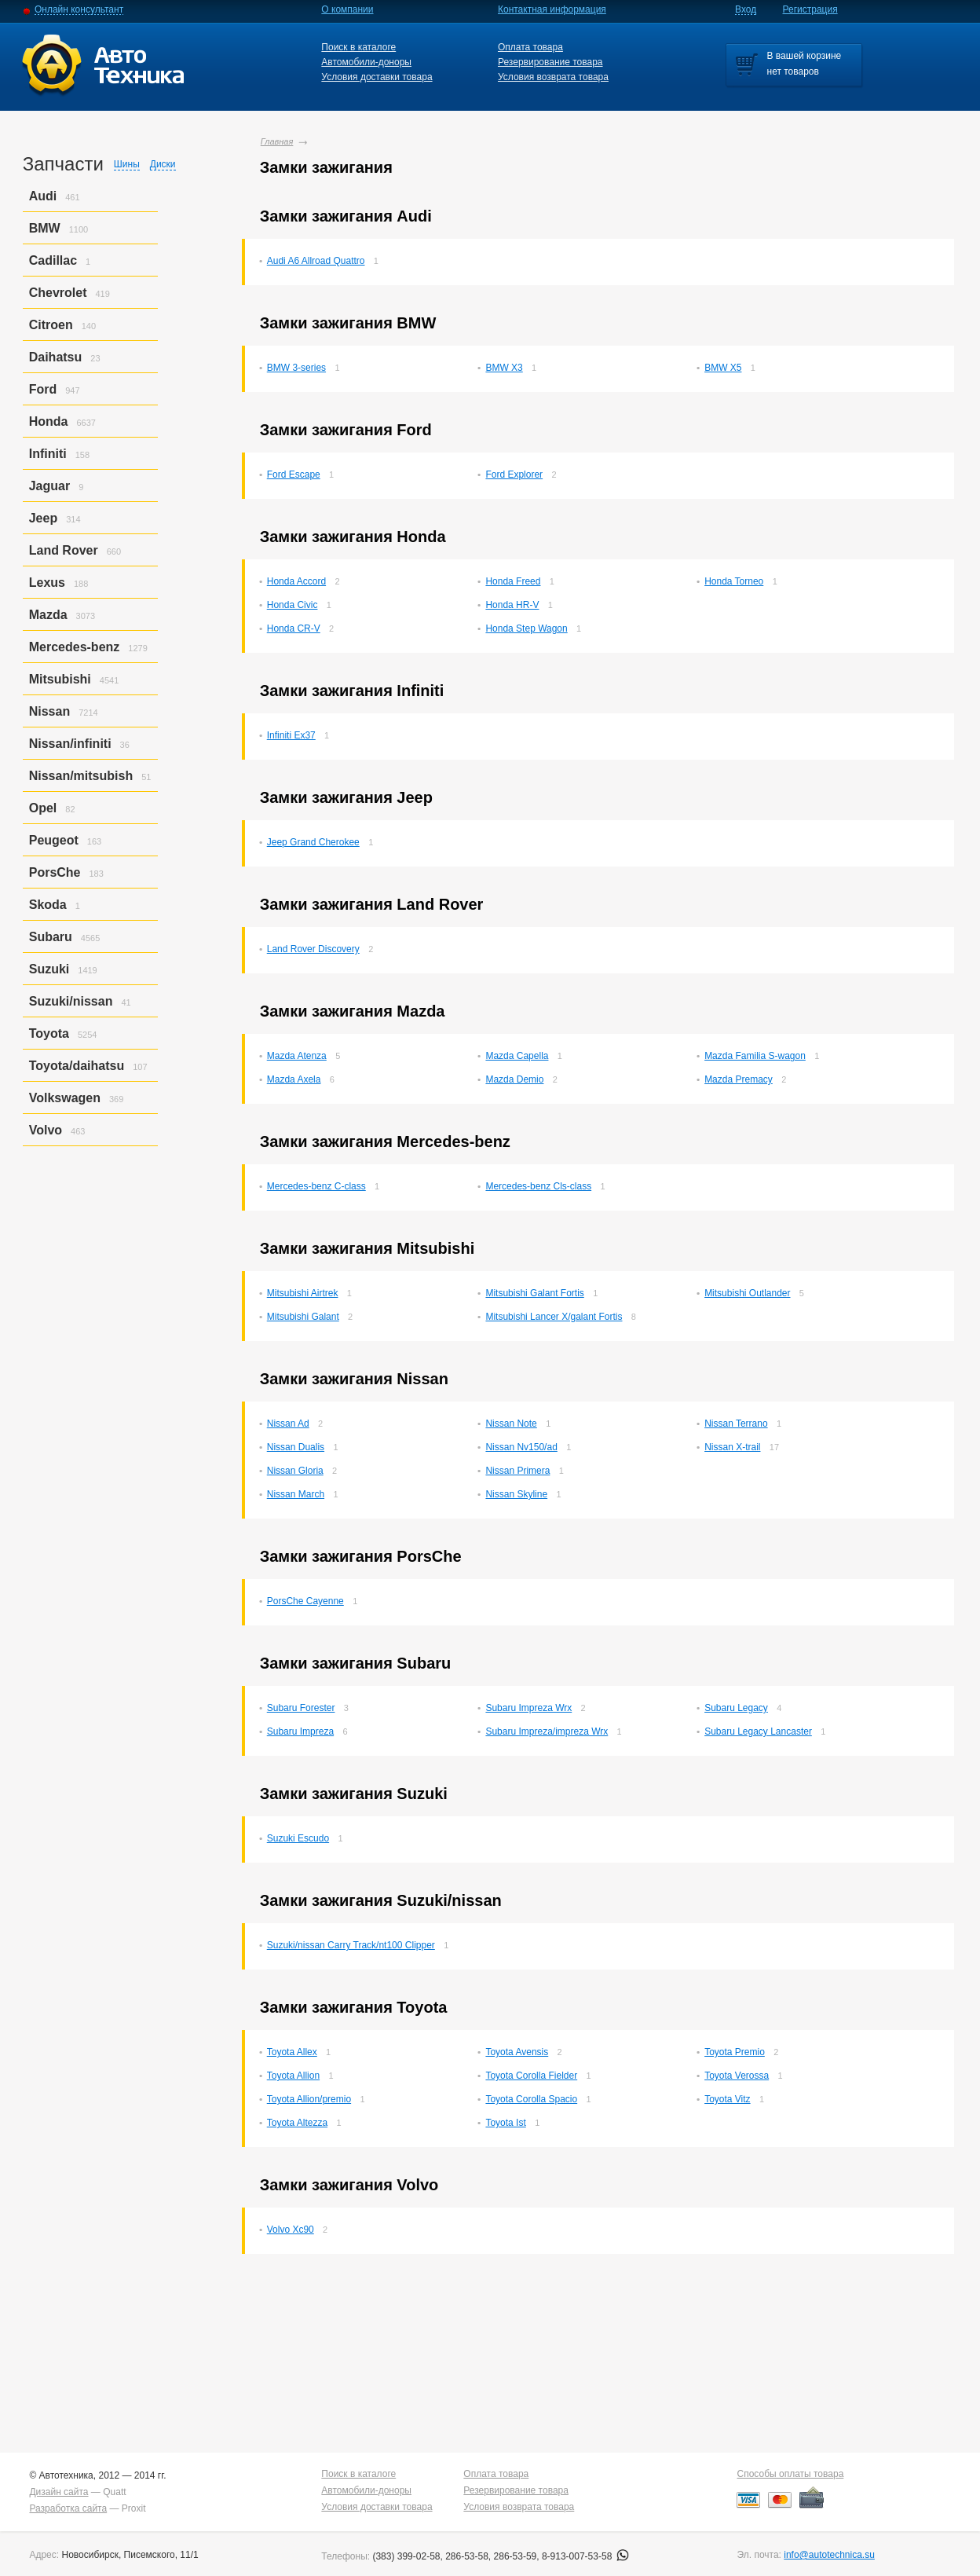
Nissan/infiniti (70, 743)
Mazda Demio (514, 1079)
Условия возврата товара (553, 76)
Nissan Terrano (735, 1423)
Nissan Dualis (295, 1447)
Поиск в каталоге (358, 47)
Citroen (51, 325)
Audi (43, 196)
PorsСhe (55, 872)
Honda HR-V (512, 604)
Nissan (49, 711)
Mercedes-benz (74, 647)
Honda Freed (512, 581)
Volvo (45, 1130)
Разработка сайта (68, 2508)
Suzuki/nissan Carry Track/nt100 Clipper (351, 1945)
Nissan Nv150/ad (521, 1447)
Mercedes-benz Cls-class (538, 1186)
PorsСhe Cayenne (305, 1601)
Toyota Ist (505, 2122)
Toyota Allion (293, 2075)
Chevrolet (58, 292)
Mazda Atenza (297, 1055)
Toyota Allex (292, 2052)
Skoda (48, 904)
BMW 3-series (296, 367)
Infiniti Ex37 (291, 735)
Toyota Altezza (297, 2122)
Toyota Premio (734, 2052)
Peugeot (54, 840)
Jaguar (49, 486)
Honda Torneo (733, 581)
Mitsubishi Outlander (747, 1293)
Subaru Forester (301, 1707)
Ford (43, 389)
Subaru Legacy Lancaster (758, 1731)
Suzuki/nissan (71, 1001)
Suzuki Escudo (298, 1838)
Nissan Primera (517, 1470)
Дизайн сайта (58, 2491)
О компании (347, 9)
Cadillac (53, 260)
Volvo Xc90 (290, 2229)
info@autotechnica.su (829, 2554)
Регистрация (810, 9)
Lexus (47, 582)
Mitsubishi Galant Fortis (534, 1293)
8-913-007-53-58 (585, 2556)
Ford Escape (293, 474)
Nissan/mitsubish (81, 775)
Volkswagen (65, 1098)
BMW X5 (722, 367)
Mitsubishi (60, 679)
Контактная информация (552, 9)
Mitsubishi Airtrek (302, 1293)
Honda (48, 421)
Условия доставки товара (376, 76)
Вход (745, 9)
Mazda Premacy (738, 1079)
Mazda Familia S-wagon (755, 1055)
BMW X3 (503, 367)
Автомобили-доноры (366, 62)
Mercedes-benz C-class (316, 1186)
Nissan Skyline (516, 1494)
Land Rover (63, 550)
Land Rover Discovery (313, 949)
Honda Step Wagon (526, 628)
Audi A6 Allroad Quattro (316, 260)
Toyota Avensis (516, 2052)
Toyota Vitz (727, 2099)
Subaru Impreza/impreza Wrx (546, 1731)
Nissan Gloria (295, 1470)
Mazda (48, 614)
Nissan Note (510, 1423)
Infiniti (48, 453)
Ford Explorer (514, 474)
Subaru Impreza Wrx (528, 1707)
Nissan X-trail (732, 1447)
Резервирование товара (550, 62)
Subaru (50, 937)
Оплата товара (530, 47)
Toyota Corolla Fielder (531, 2075)
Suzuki (49, 969)
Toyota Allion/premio (309, 2099)
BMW (44, 228)
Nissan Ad (288, 1423)
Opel (43, 808)
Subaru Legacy (736, 1707)
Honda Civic (292, 604)
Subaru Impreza (300, 1731)
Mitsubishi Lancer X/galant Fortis (553, 1316)
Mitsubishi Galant (303, 1316)
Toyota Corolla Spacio (531, 2099)
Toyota (49, 1033)
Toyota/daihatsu (77, 1065)
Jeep (43, 518)
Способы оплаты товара (790, 2473)
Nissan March (295, 1494)
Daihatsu (55, 357)
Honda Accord (296, 581)
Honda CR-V (293, 628)
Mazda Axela (294, 1079)
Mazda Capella (516, 1055)
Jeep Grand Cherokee (313, 842)
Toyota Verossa (736, 2075)
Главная (277, 141)
